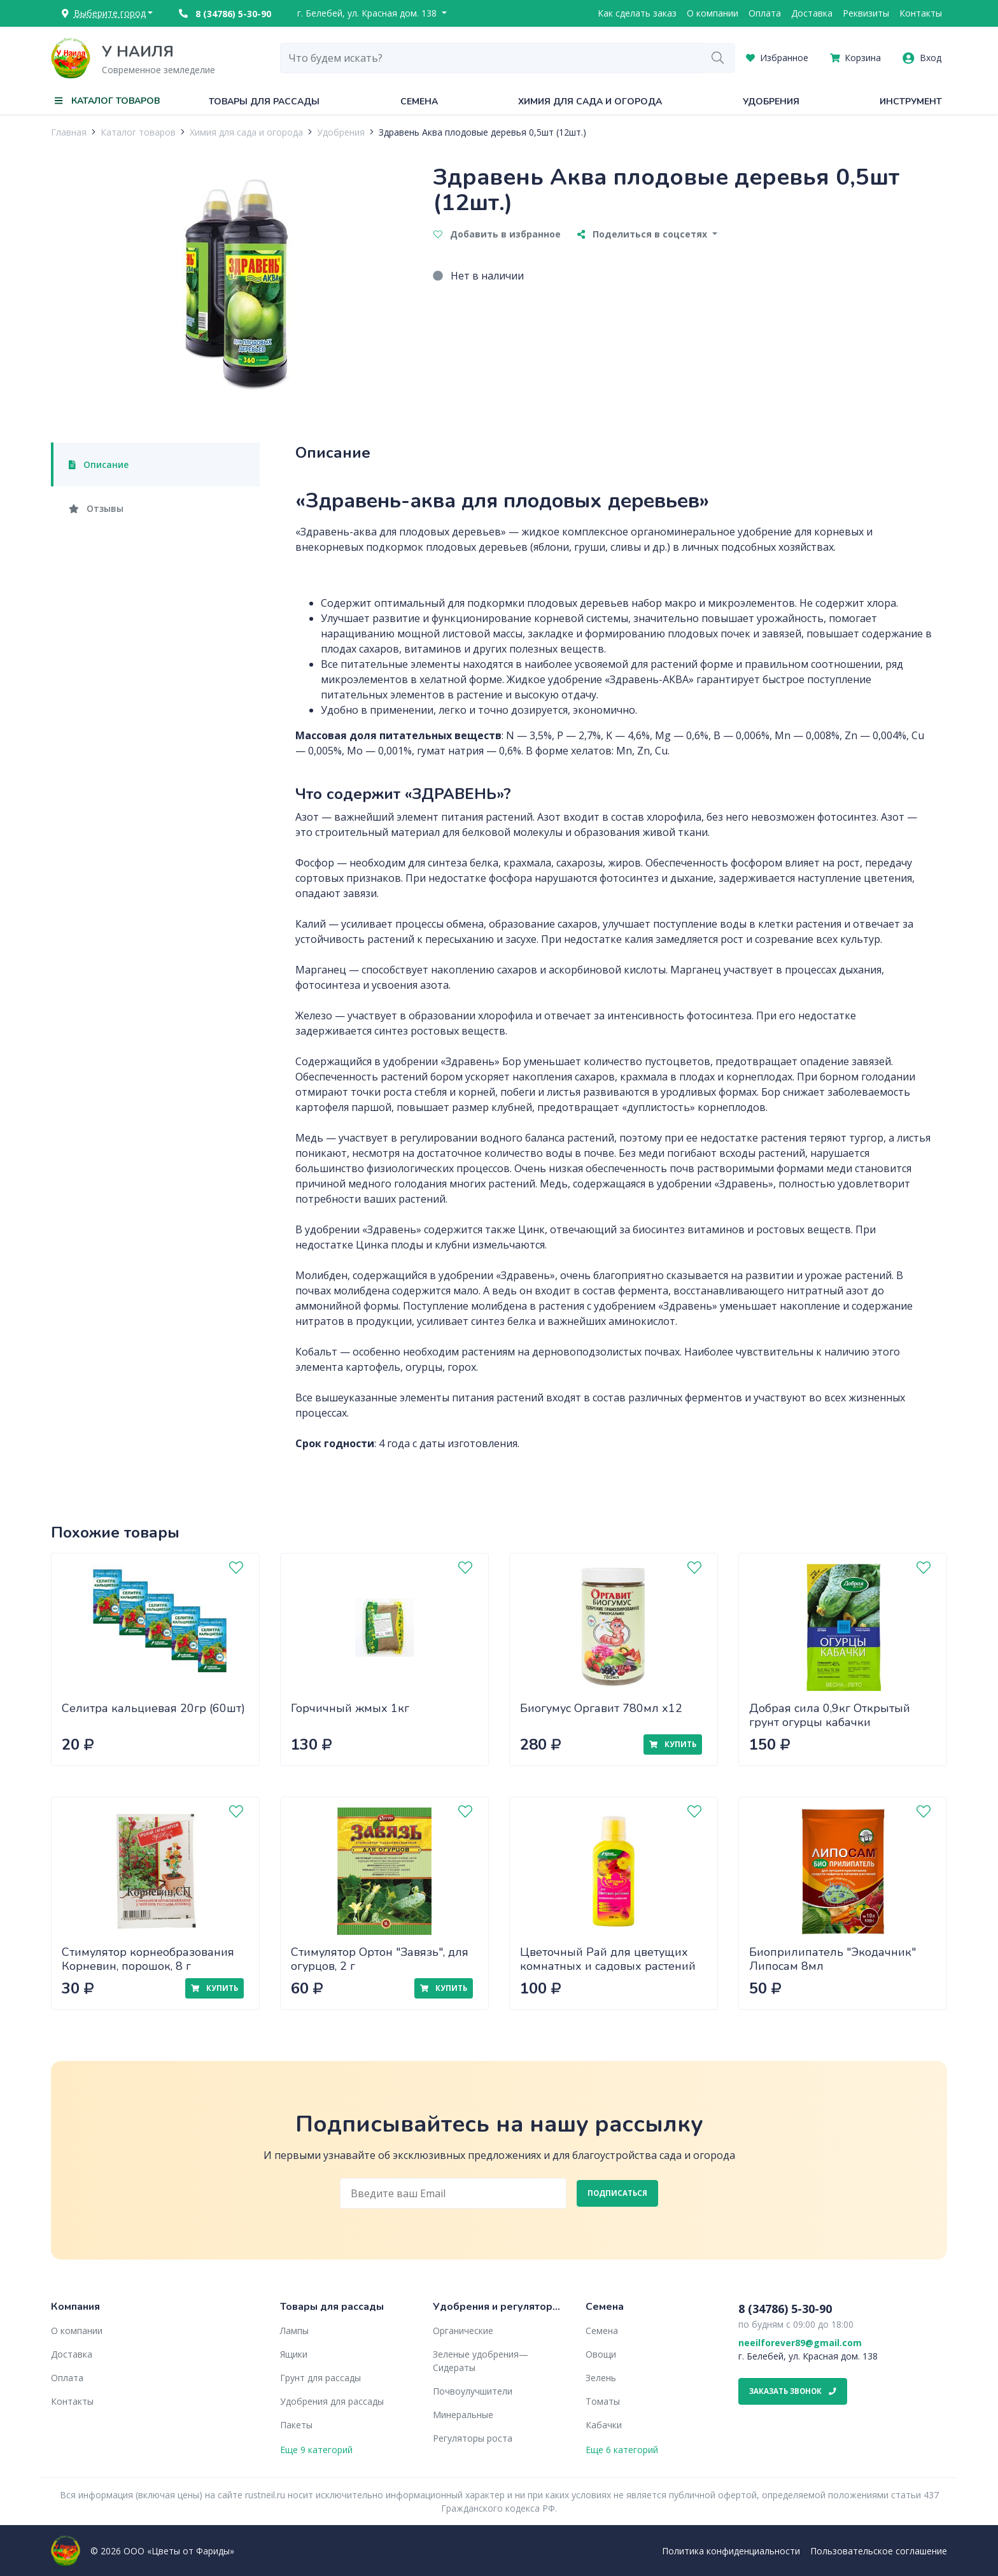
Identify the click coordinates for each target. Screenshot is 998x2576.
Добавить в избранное (497, 234)
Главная (69, 132)
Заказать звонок (792, 2391)
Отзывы (96, 508)
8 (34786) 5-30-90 (225, 14)
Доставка (812, 13)
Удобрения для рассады (332, 2401)
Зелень (601, 2378)
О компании (712, 13)
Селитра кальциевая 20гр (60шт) (153, 1708)
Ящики (293, 2354)
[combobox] (490, 58)
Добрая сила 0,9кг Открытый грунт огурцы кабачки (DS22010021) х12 (829, 1722)
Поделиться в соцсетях (643, 234)
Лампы (294, 2331)
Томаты (603, 2401)
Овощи (601, 2354)
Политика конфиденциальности (731, 2551)
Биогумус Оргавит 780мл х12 (601, 1708)
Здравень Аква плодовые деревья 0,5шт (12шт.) (482, 132)
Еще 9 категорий (316, 2450)
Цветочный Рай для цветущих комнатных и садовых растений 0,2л (608, 1966)
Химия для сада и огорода (590, 102)
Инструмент (911, 102)
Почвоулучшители (472, 2391)
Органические (463, 2331)
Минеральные (463, 2415)
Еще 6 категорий (622, 2450)
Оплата (765, 13)
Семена (419, 102)
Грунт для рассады (320, 2378)
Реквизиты (866, 13)
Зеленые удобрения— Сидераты (480, 2361)
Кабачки (604, 2425)
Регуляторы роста (472, 2438)
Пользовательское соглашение (878, 2551)
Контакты (920, 13)
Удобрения (771, 102)
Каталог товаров (138, 132)
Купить (672, 1744)
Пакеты (296, 2425)
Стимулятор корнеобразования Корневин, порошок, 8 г (148, 1959)
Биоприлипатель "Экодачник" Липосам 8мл (832, 1959)
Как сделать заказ (637, 13)
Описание (99, 464)
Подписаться (617, 2193)
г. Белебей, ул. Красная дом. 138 (368, 13)
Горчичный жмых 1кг (350, 1708)
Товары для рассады (264, 102)
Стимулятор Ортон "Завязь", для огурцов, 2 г (379, 1959)
